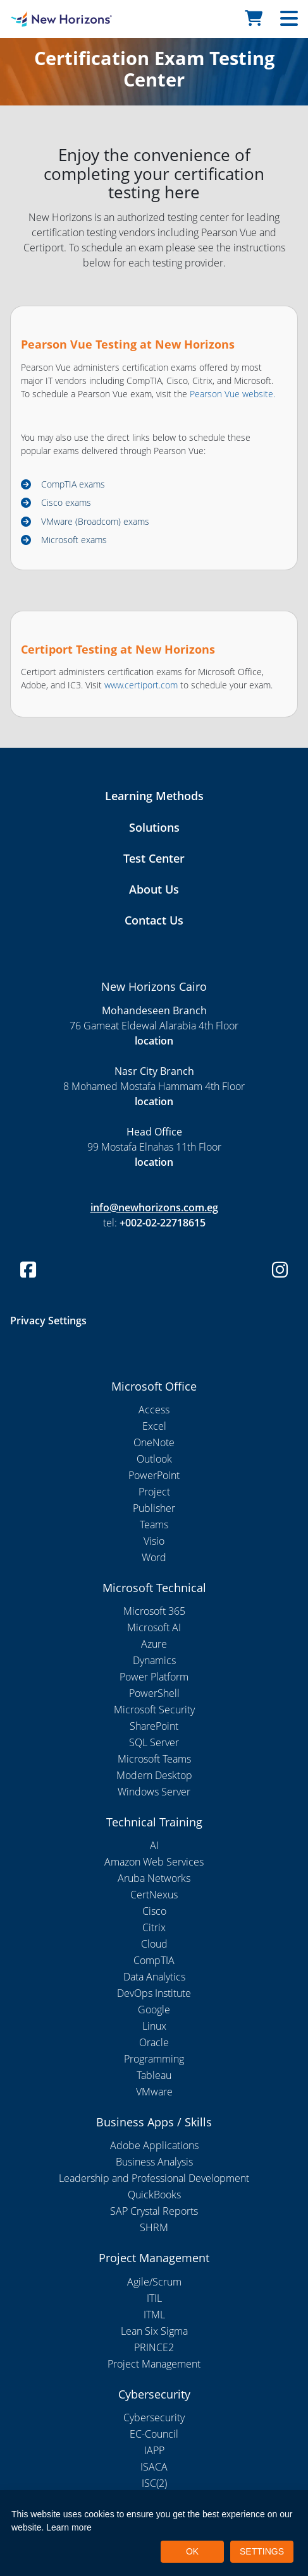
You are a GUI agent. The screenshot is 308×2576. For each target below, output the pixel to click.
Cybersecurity (154, 2417)
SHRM (154, 2227)
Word (154, 1557)
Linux (154, 2026)
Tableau (154, 2075)
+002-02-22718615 (163, 1223)
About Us (154, 889)
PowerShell (154, 1693)
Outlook (154, 1459)
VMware (154, 2092)
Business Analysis (154, 2162)
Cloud (154, 1944)
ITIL (154, 2298)
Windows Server (154, 1792)
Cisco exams (66, 502)
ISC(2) (154, 2483)
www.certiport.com (141, 685)
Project (154, 1492)
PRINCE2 (154, 2347)
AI (154, 1845)
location (154, 1041)
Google (154, 2009)
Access (154, 1410)
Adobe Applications (154, 2145)
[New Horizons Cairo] (38, 19)
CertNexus (154, 1895)
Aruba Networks (154, 1878)
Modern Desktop (154, 1775)
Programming (154, 2059)
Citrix (154, 1927)
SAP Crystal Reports (154, 2211)
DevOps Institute (154, 1993)
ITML (154, 2314)
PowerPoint (154, 1475)
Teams (154, 1524)
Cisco (154, 1911)
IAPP (154, 2450)
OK (192, 2551)
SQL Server (154, 1742)
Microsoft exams (74, 540)
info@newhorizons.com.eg (154, 1207)
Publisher (154, 1508)
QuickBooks (154, 2195)
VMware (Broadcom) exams (95, 521)
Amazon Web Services (154, 1862)
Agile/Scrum (154, 2282)
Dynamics (154, 1660)
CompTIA (154, 1960)
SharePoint (154, 1726)
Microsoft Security (154, 1709)
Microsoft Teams (154, 1759)
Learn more (69, 2527)
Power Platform (154, 1677)
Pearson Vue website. (232, 394)
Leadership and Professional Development (154, 2178)
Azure (154, 1644)
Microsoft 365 (154, 1611)
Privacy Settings (48, 1320)
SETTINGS (262, 2551)
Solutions (154, 827)
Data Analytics (154, 1977)
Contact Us (154, 920)
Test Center (154, 858)
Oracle (154, 2042)
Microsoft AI (154, 1627)
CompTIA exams (73, 484)
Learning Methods (154, 795)
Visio (154, 1541)
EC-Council (154, 2434)
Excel (154, 1426)
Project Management (154, 2364)
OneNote (154, 1442)
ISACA (154, 2467)
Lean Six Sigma (154, 2331)
